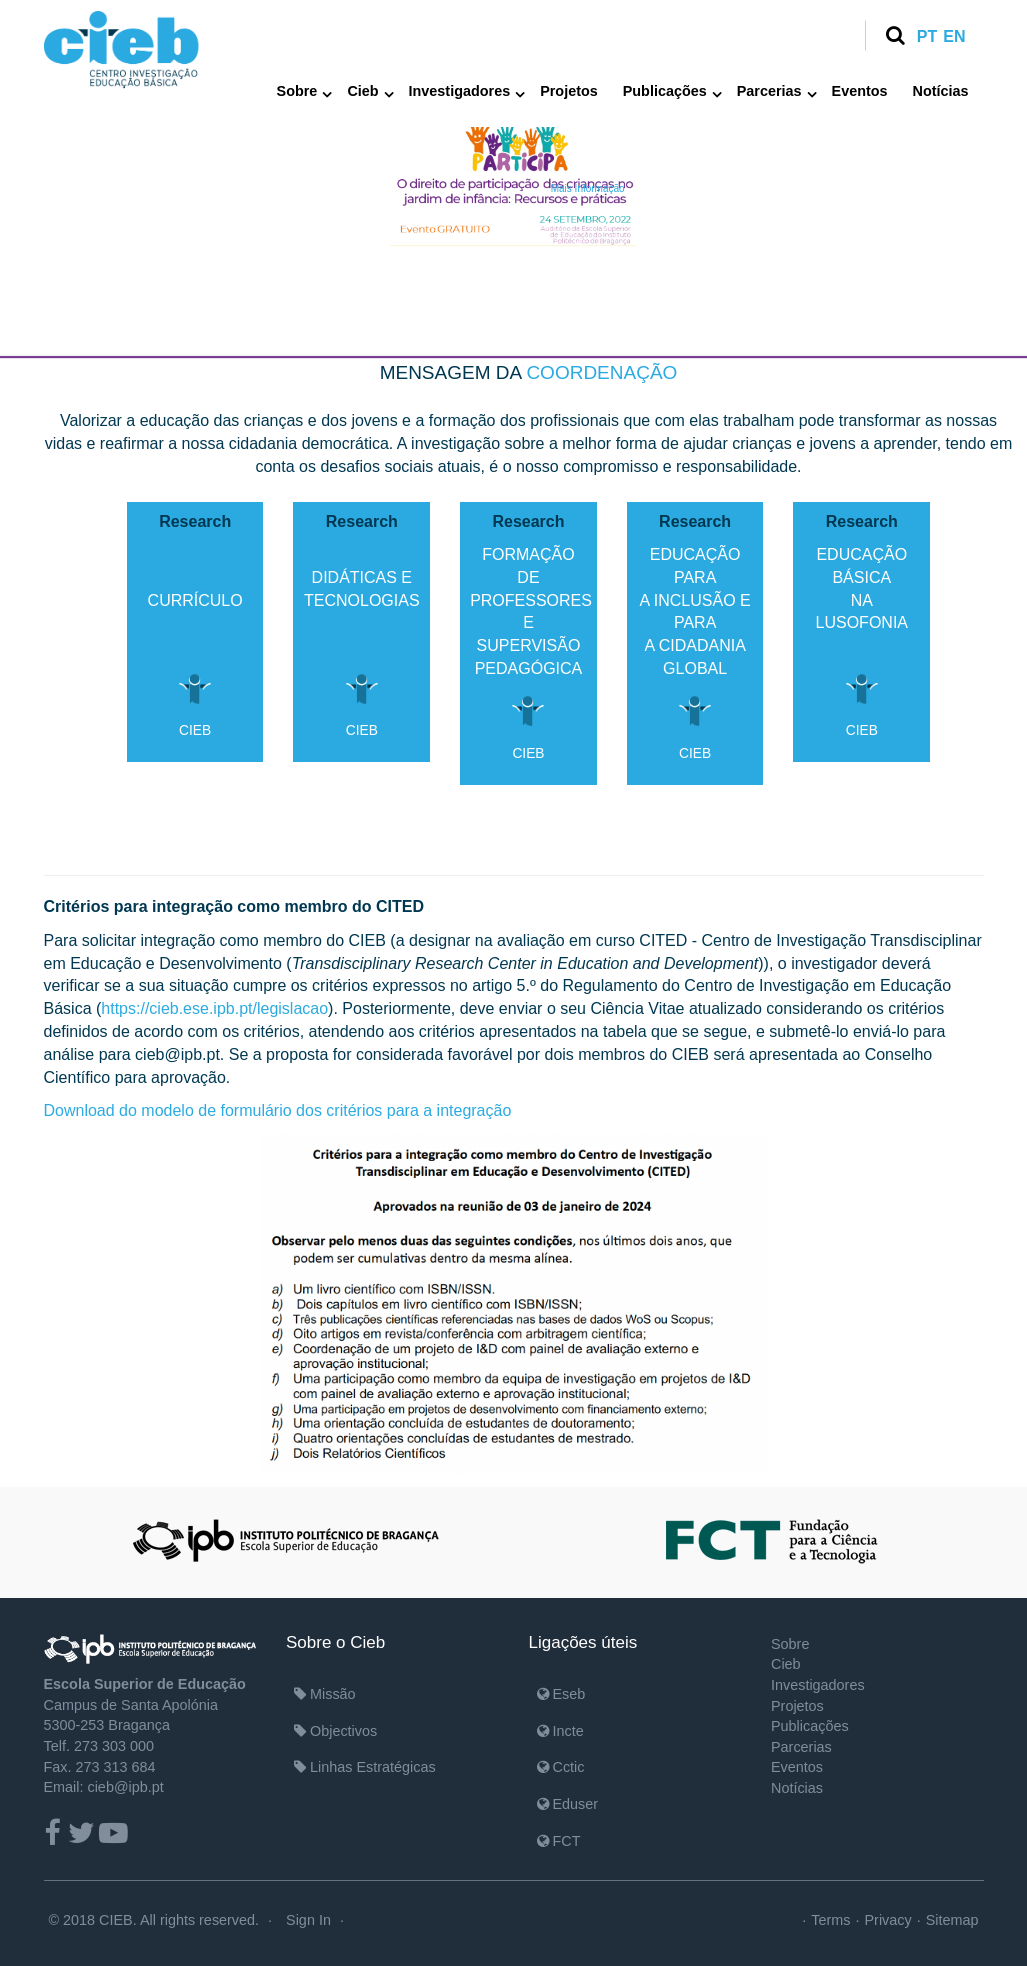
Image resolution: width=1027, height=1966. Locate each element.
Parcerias (769, 91)
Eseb (561, 1694)
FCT (559, 1841)
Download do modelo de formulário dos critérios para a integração (278, 1110)
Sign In (308, 1920)
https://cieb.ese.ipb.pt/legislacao (214, 1008)
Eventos (860, 91)
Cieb (362, 91)
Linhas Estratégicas (365, 1767)
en (954, 36)
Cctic (561, 1767)
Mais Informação (588, 188)
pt (927, 36)
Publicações (665, 91)
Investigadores (460, 91)
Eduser (568, 1804)
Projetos (569, 91)
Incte (560, 1731)
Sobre (297, 91)
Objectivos (335, 1731)
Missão (325, 1694)
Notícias (941, 91)
